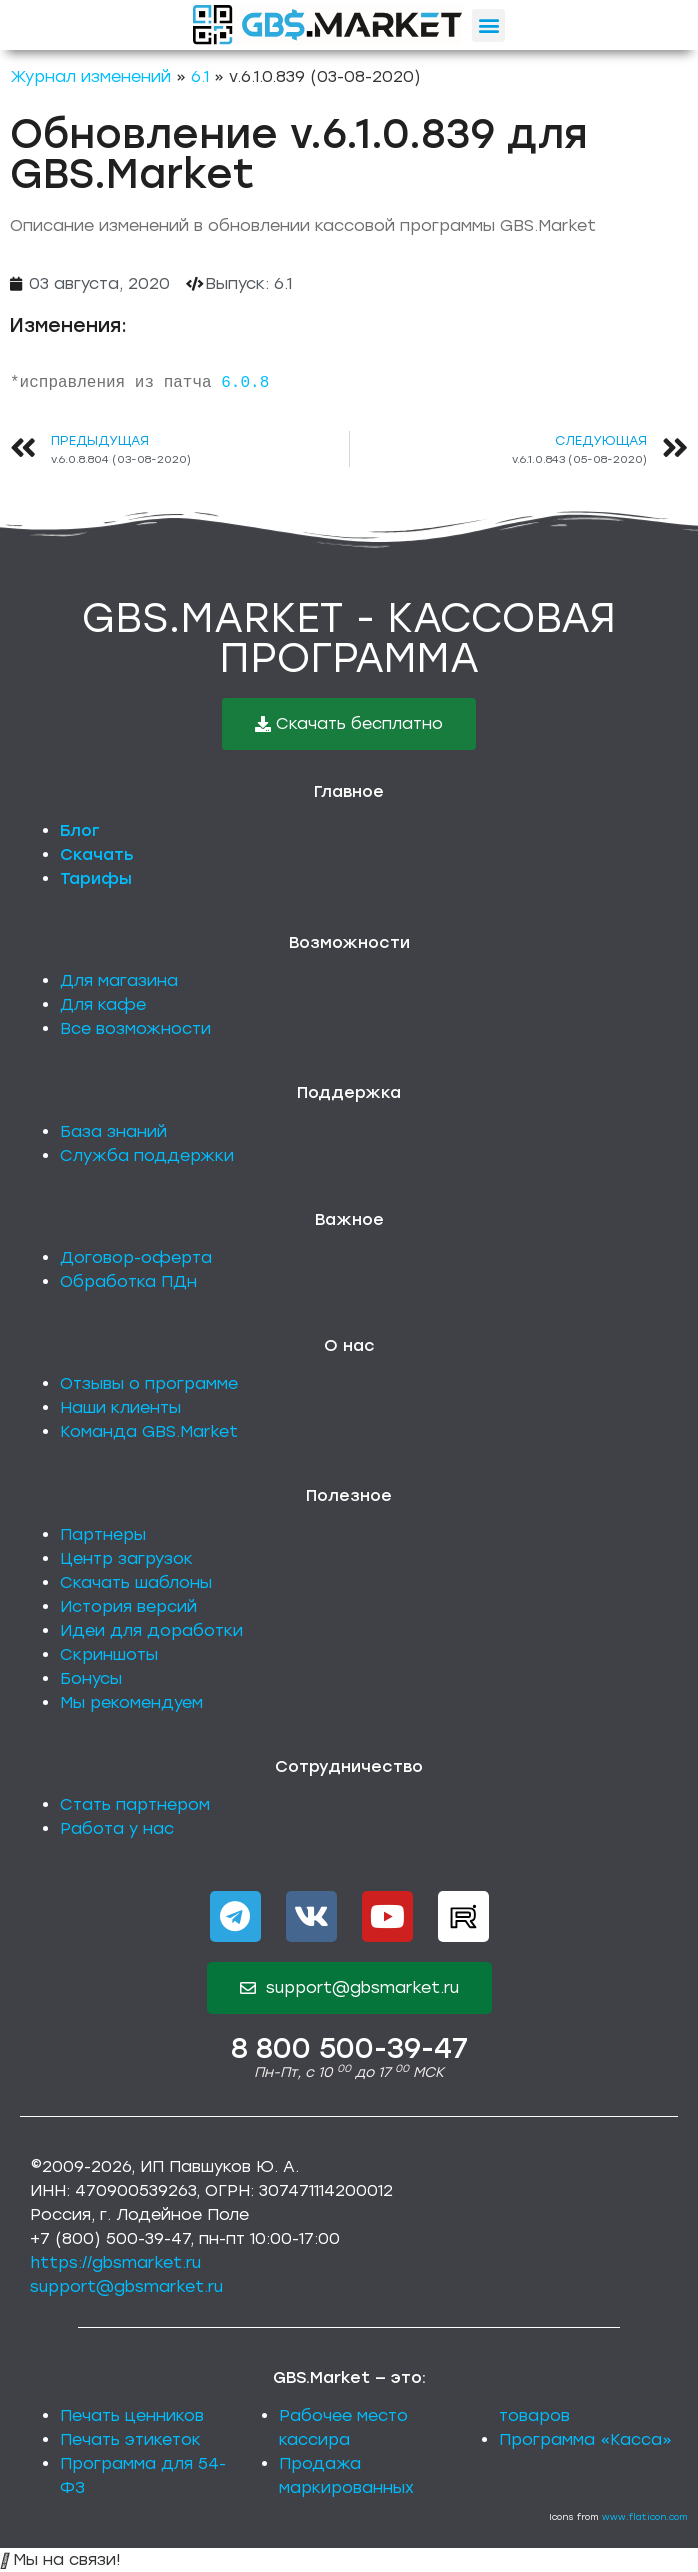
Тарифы (96, 878)
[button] (488, 25)
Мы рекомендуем (131, 1702)
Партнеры (103, 1534)
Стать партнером (135, 1804)
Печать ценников (132, 2415)
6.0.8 (245, 383)
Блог (80, 830)
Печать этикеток (130, 2439)
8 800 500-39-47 (349, 2048)
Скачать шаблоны (136, 1582)
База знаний (113, 1131)
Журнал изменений (90, 76)
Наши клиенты (120, 1407)
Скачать (97, 854)
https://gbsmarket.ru (115, 2262)
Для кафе (103, 1004)
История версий (128, 1606)
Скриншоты (109, 1654)
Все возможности (135, 1028)
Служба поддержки (147, 1155)
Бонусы (91, 1678)
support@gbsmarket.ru (126, 2286)
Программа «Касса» (585, 2439)
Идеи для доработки (151, 1630)
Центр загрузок (126, 1558)
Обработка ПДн (128, 1281)
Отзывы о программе (149, 1383)
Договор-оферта (136, 1257)
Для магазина (119, 980)
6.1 (200, 76)
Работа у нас (117, 1828)
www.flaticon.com (645, 2516)
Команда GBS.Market (149, 1431)
